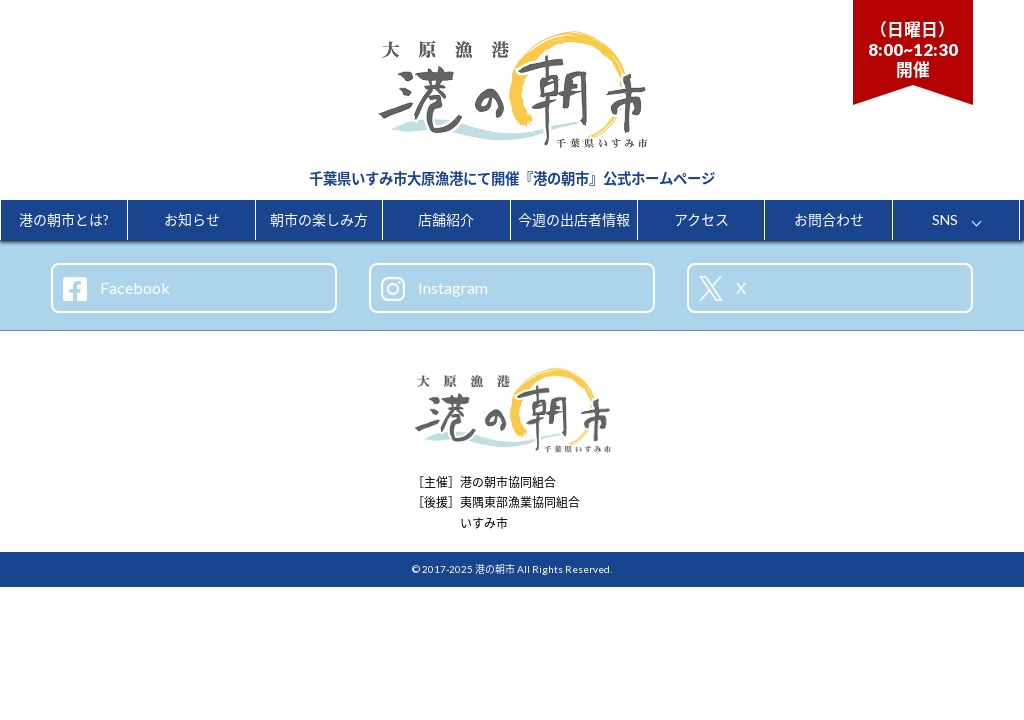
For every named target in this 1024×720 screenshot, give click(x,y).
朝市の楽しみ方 (319, 219)
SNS (945, 219)
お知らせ (192, 219)
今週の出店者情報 (574, 219)
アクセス (701, 219)
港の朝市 (495, 569)
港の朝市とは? (64, 219)
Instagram (434, 289)
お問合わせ (829, 219)
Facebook (116, 289)
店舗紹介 (446, 219)
